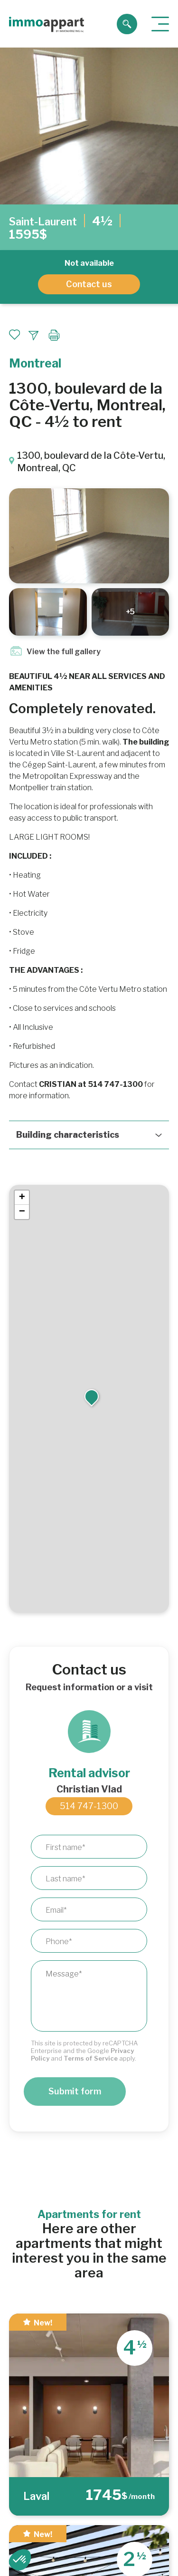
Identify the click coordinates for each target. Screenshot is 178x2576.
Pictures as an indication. (51, 1065)
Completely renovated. (82, 708)
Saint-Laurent (43, 221)
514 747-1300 (89, 1806)
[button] (91, 1395)
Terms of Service (91, 2058)
